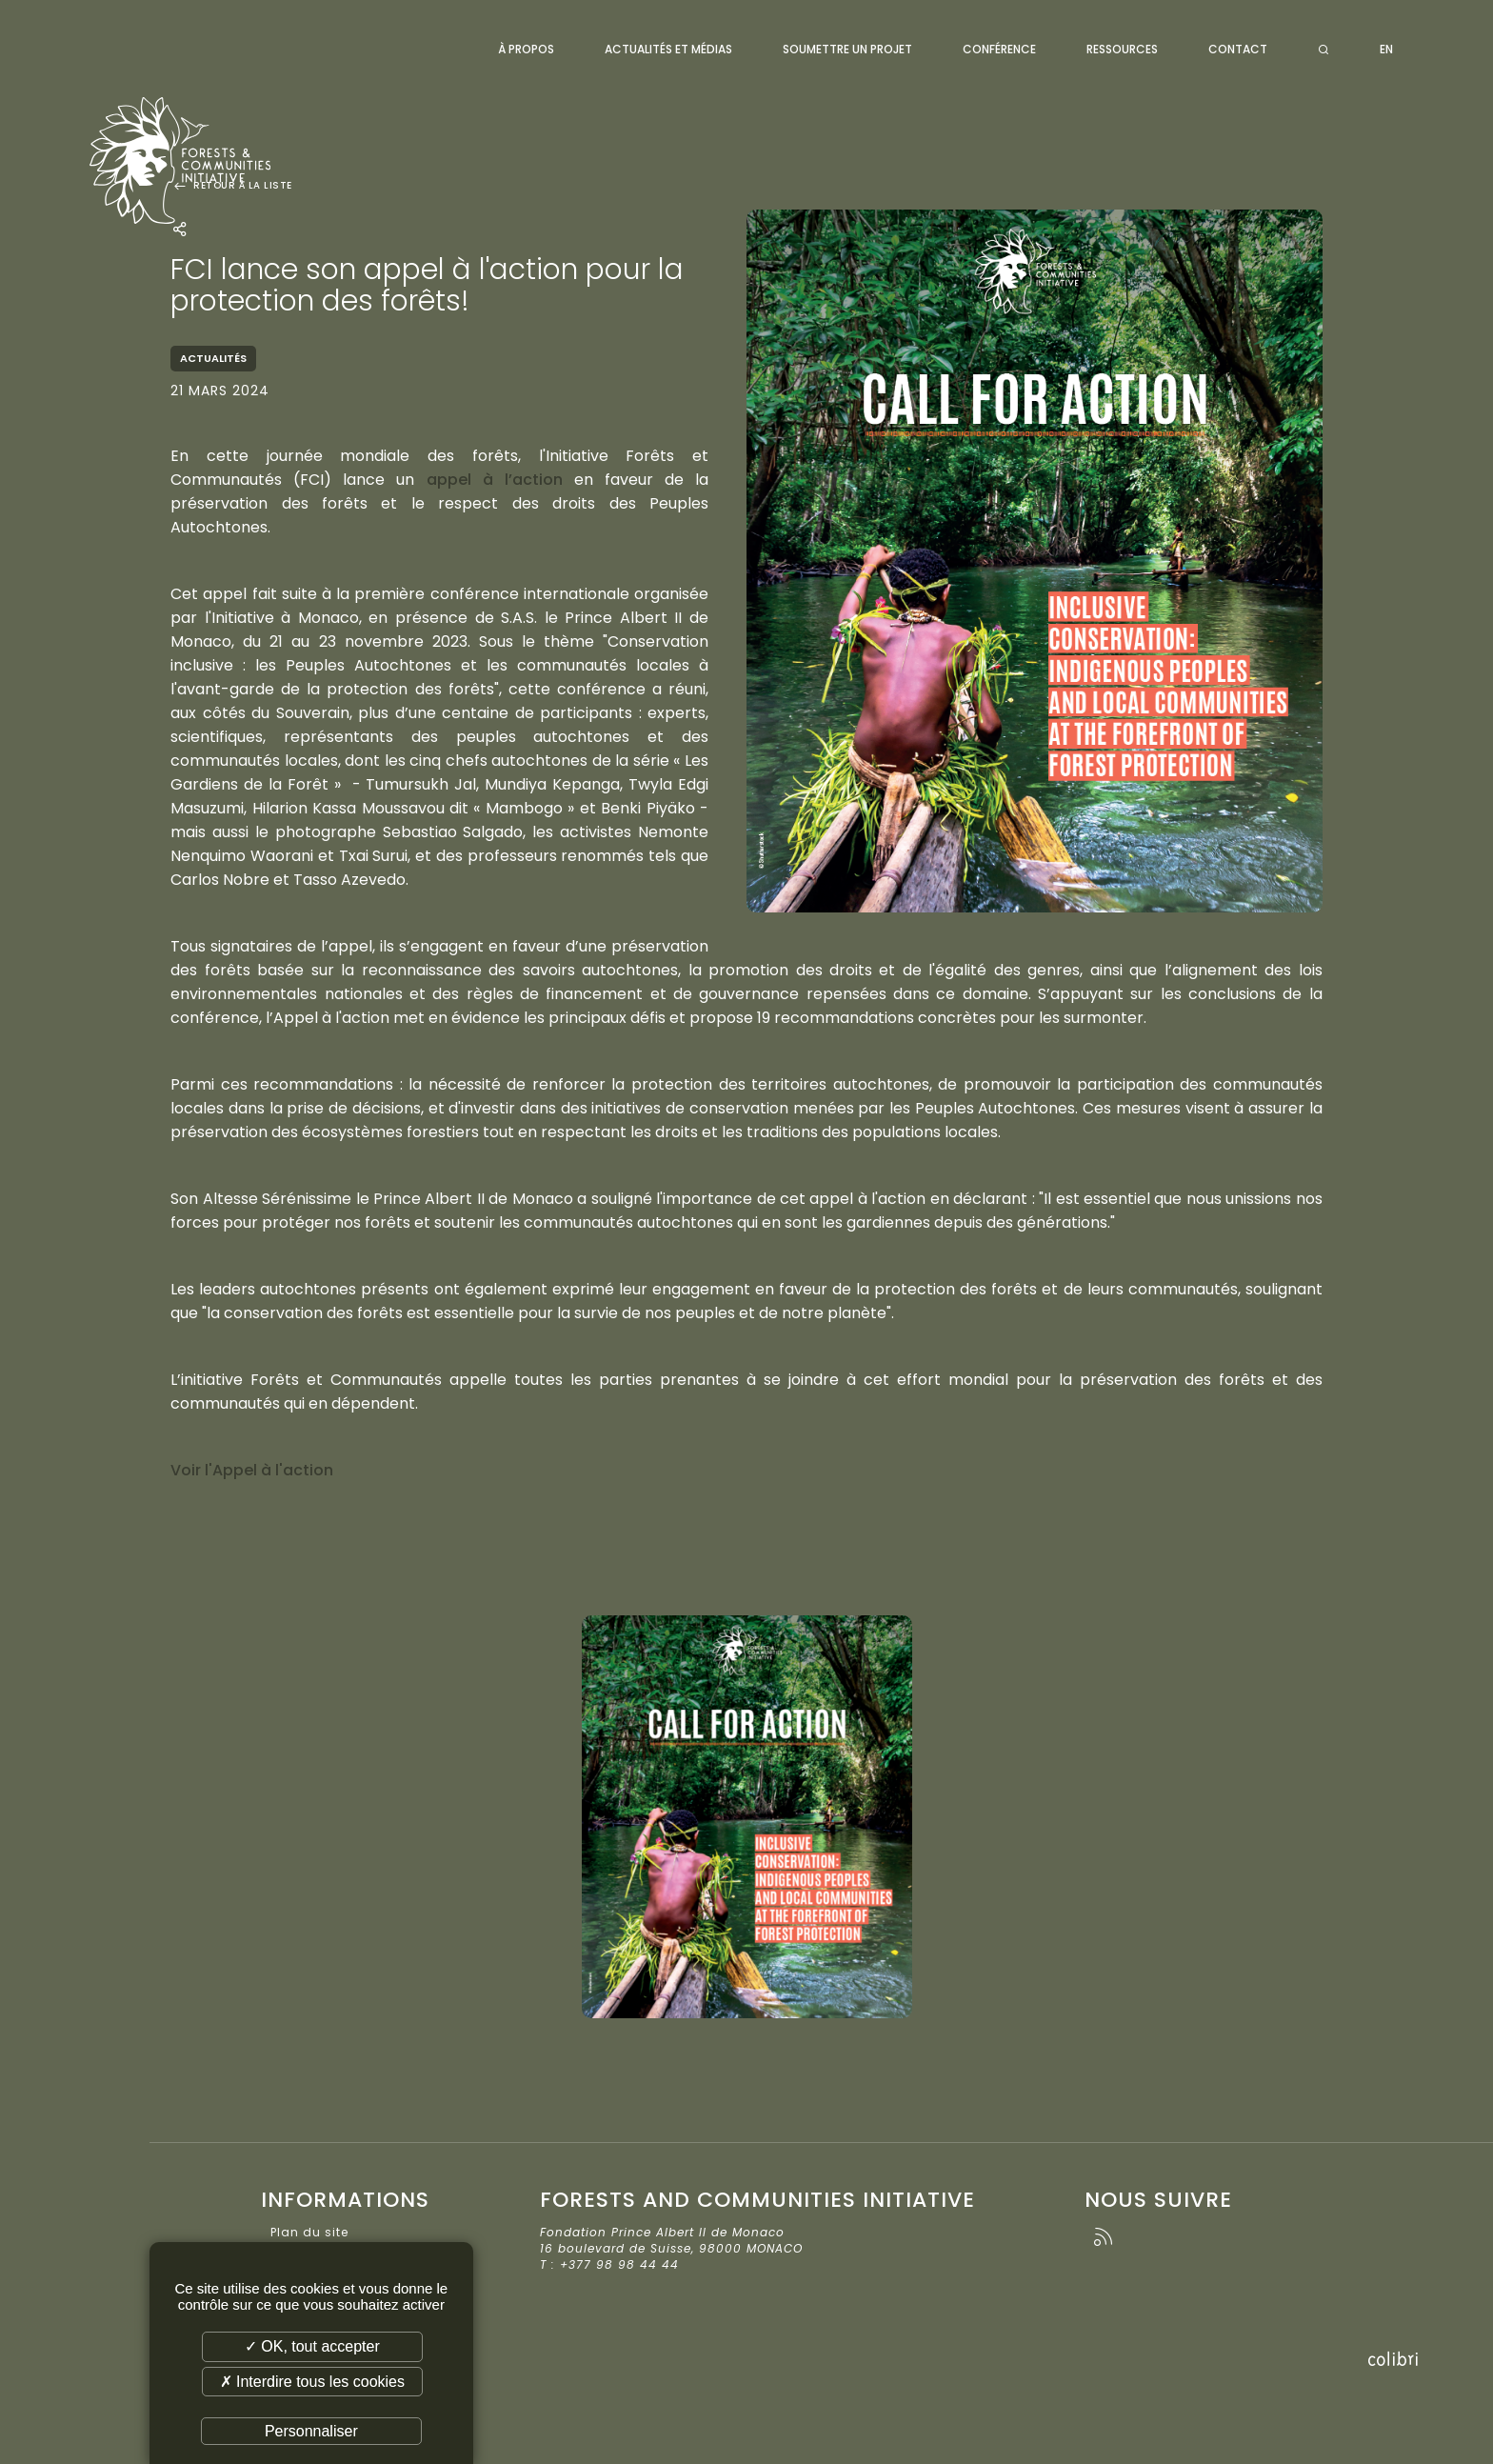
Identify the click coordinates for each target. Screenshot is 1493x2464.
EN (1386, 49)
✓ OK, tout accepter (312, 2346)
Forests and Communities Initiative (203, 157)
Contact (1237, 49)
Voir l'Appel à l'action (251, 1470)
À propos (526, 49)
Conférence (999, 49)
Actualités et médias (668, 49)
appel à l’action (495, 480)
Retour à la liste (231, 185)
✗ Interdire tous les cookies (312, 2382)
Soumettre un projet (847, 49)
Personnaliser (311, 2431)
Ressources (1122, 49)
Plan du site (309, 2232)
